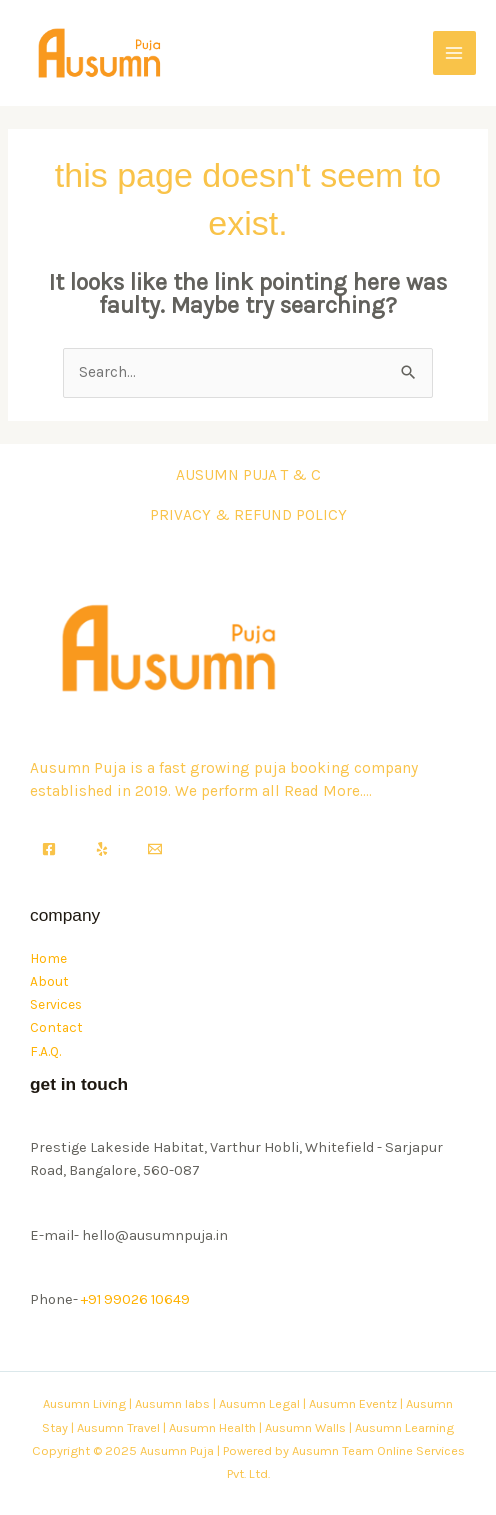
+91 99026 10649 (135, 1299)
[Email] (155, 849)
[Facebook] (49, 849)
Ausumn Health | (215, 1427)
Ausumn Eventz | (356, 1403)
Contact (56, 1027)
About (49, 981)
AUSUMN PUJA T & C (248, 475)
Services (56, 1004)
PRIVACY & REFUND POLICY (248, 515)
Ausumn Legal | (262, 1403)
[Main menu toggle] (454, 52)
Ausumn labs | (175, 1403)
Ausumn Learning (404, 1427)
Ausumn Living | (87, 1403)
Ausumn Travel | (121, 1427)
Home (48, 958)
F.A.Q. (45, 1051)
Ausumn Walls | (308, 1427)
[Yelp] (102, 849)
